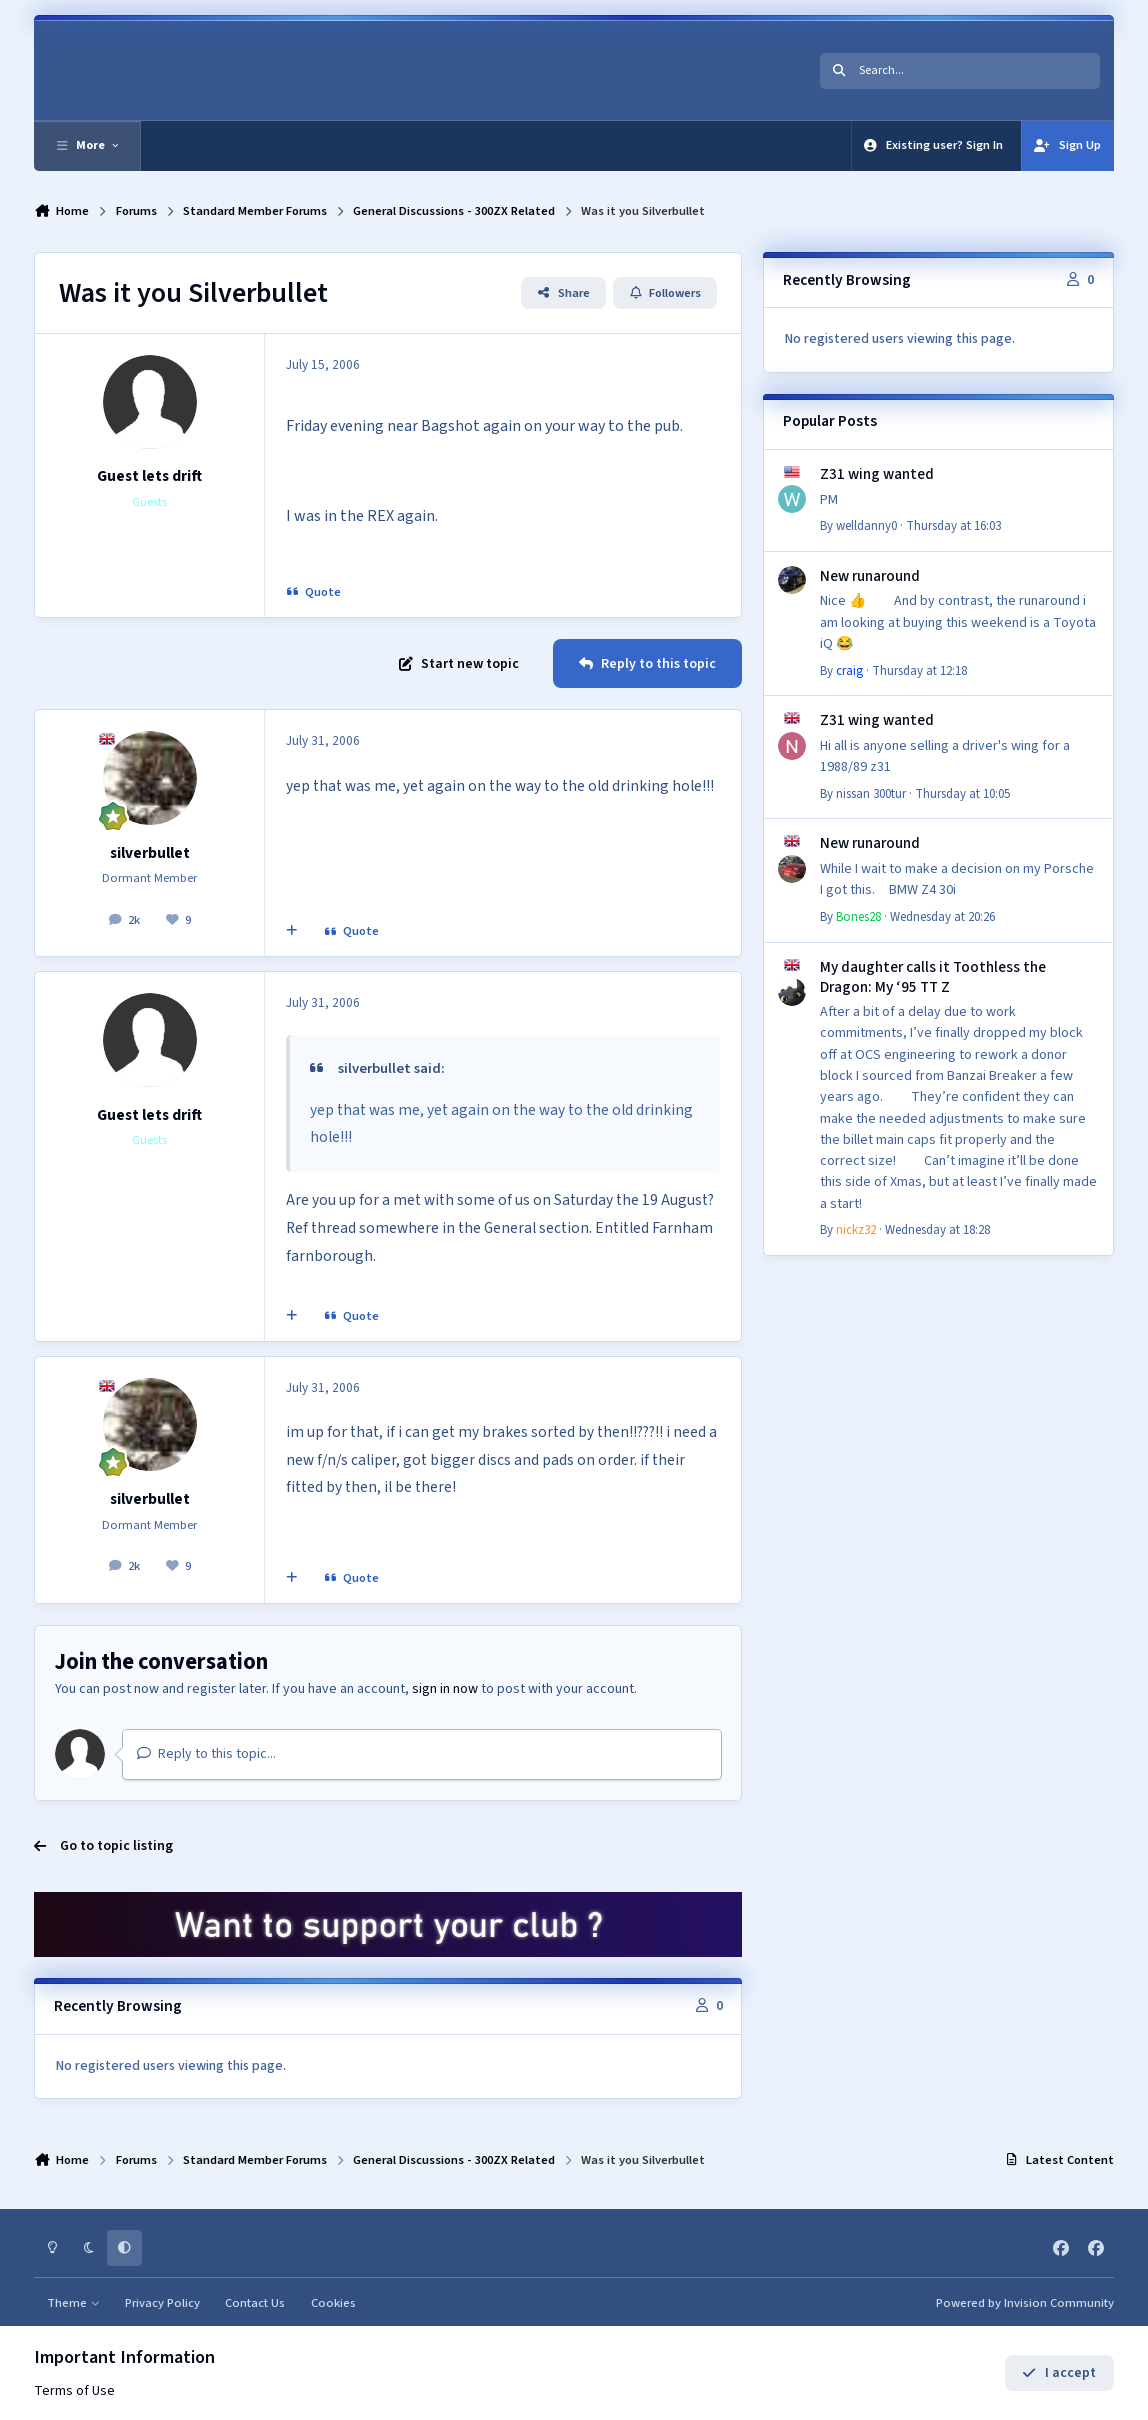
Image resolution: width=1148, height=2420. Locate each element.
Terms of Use (74, 2391)
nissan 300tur (871, 794)
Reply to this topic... (206, 1754)
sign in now (445, 1689)
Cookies (333, 2303)
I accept (1058, 2373)
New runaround (870, 576)
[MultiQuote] (292, 932)
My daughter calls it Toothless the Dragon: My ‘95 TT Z (933, 977)
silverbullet (150, 853)
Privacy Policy (162, 2303)
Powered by (1025, 2303)
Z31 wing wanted (877, 474)
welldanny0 (866, 526)
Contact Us (255, 2303)
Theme (73, 2303)
